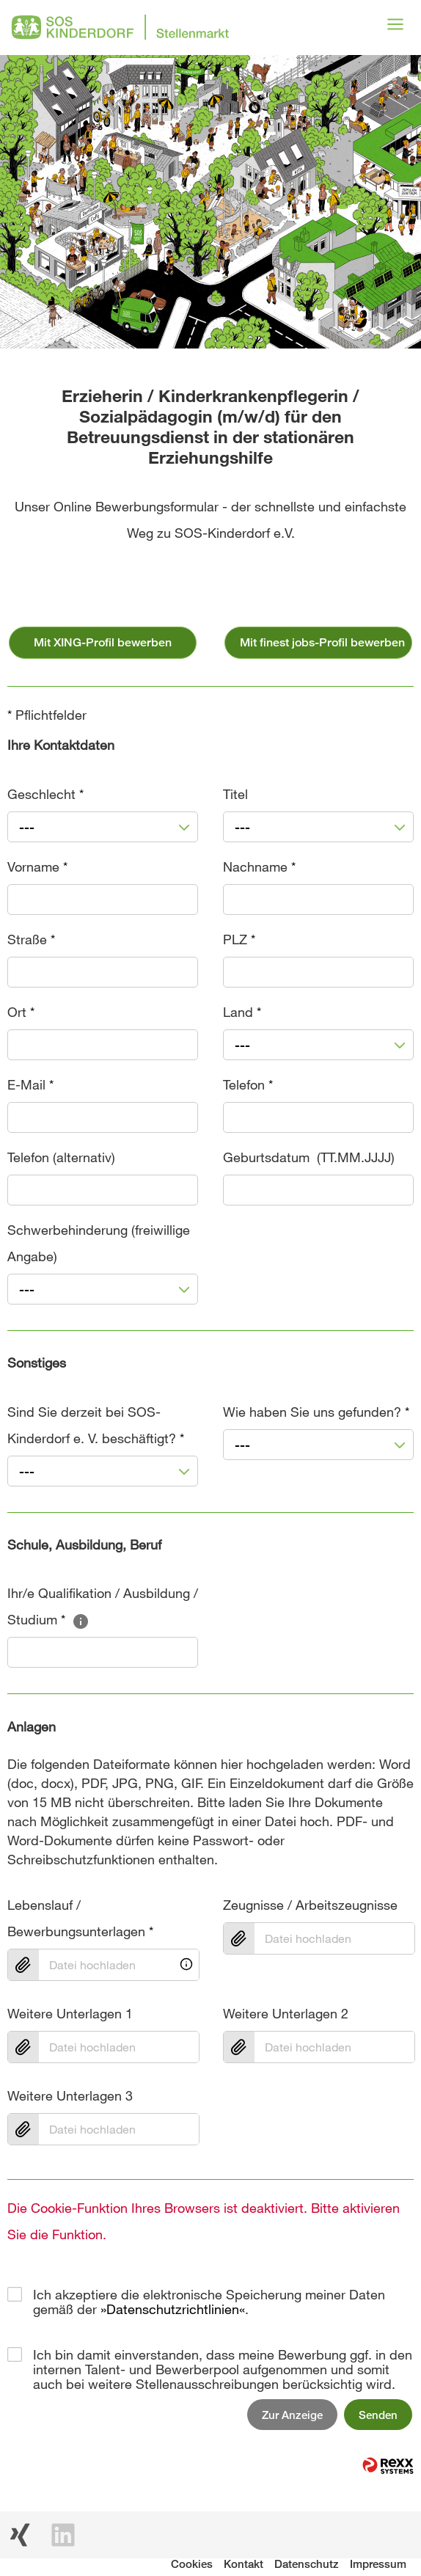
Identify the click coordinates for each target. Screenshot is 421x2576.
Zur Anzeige (292, 2414)
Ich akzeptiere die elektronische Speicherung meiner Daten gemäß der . (209, 2294)
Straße (31, 939)
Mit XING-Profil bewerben (103, 642)
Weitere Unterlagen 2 (285, 2013)
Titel (235, 794)
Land (242, 1012)
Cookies (192, 2563)
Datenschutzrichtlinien (172, 2309)
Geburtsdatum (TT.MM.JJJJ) (309, 1157)
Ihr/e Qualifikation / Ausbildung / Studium (102, 1606)
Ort (20, 1012)
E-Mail (30, 1084)
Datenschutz (306, 2563)
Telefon (248, 1084)
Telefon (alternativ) (61, 1157)
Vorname (37, 866)
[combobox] (102, 826)
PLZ (239, 939)
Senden (378, 2414)
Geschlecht (45, 794)
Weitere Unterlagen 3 (70, 2095)
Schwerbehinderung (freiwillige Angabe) (98, 1243)
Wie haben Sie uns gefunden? (316, 1412)
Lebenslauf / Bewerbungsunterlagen (80, 1918)
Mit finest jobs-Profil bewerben (322, 642)
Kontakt (243, 2563)
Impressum (378, 2563)
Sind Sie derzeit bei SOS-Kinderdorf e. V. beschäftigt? (95, 1425)
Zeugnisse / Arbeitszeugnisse (310, 1905)
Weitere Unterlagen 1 (70, 2013)
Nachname (259, 866)
